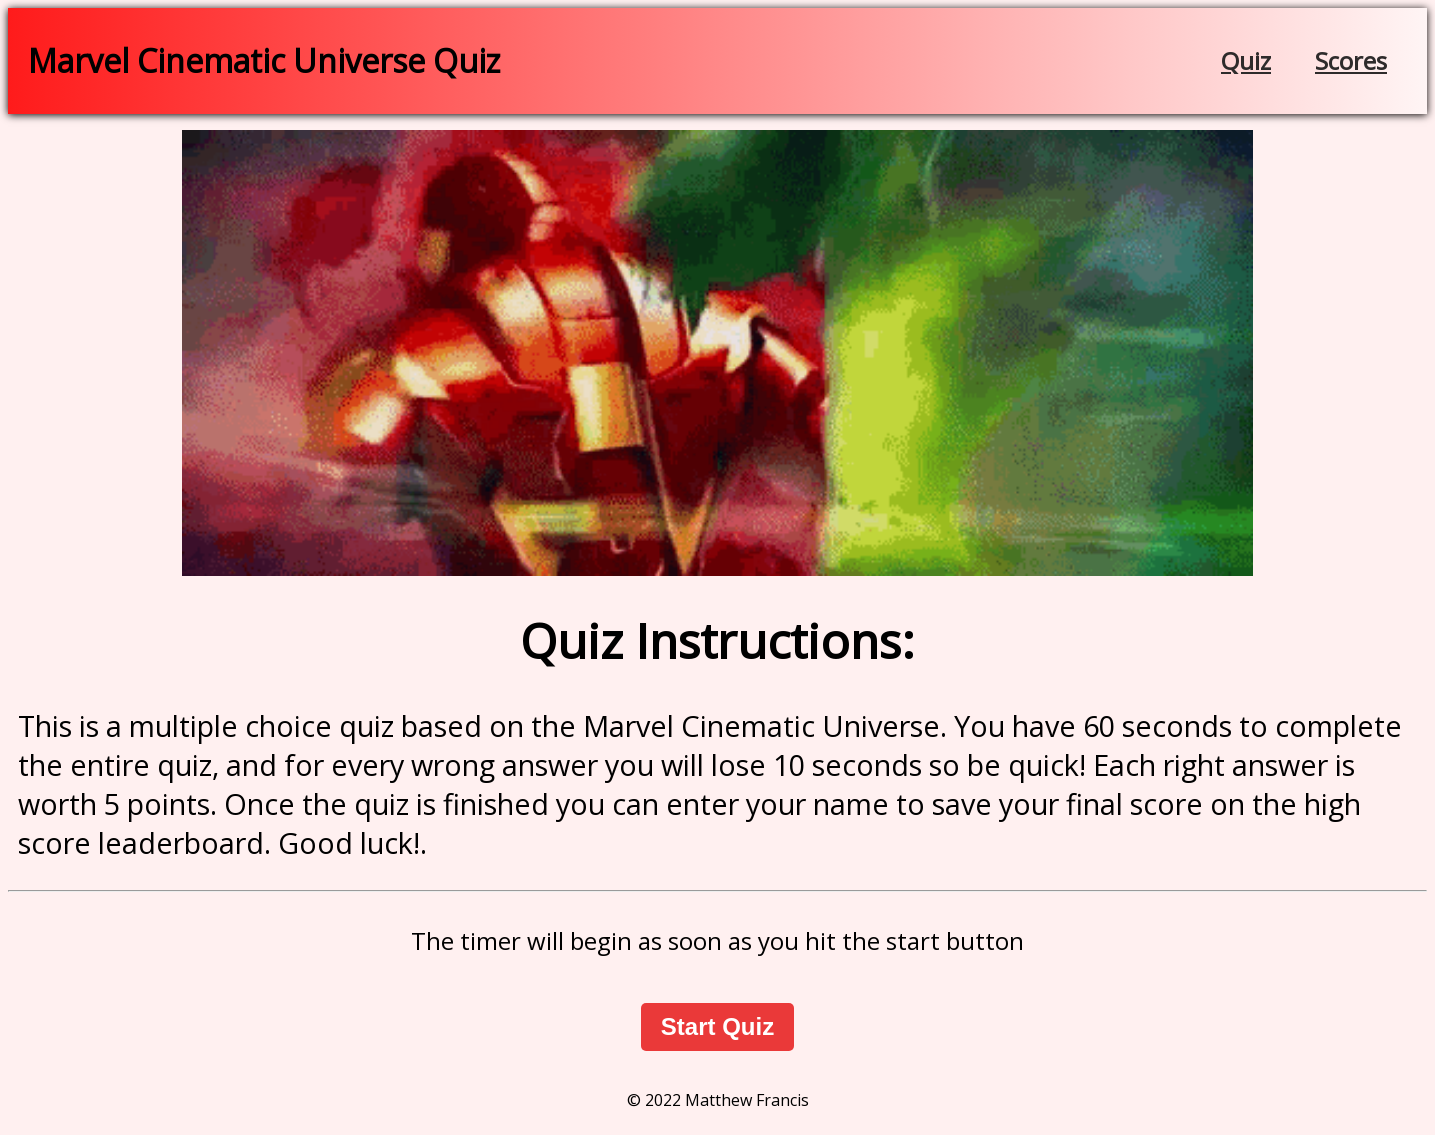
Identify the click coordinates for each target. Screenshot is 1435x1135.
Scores (1351, 60)
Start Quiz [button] (717, 1026)
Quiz (1246, 60)
